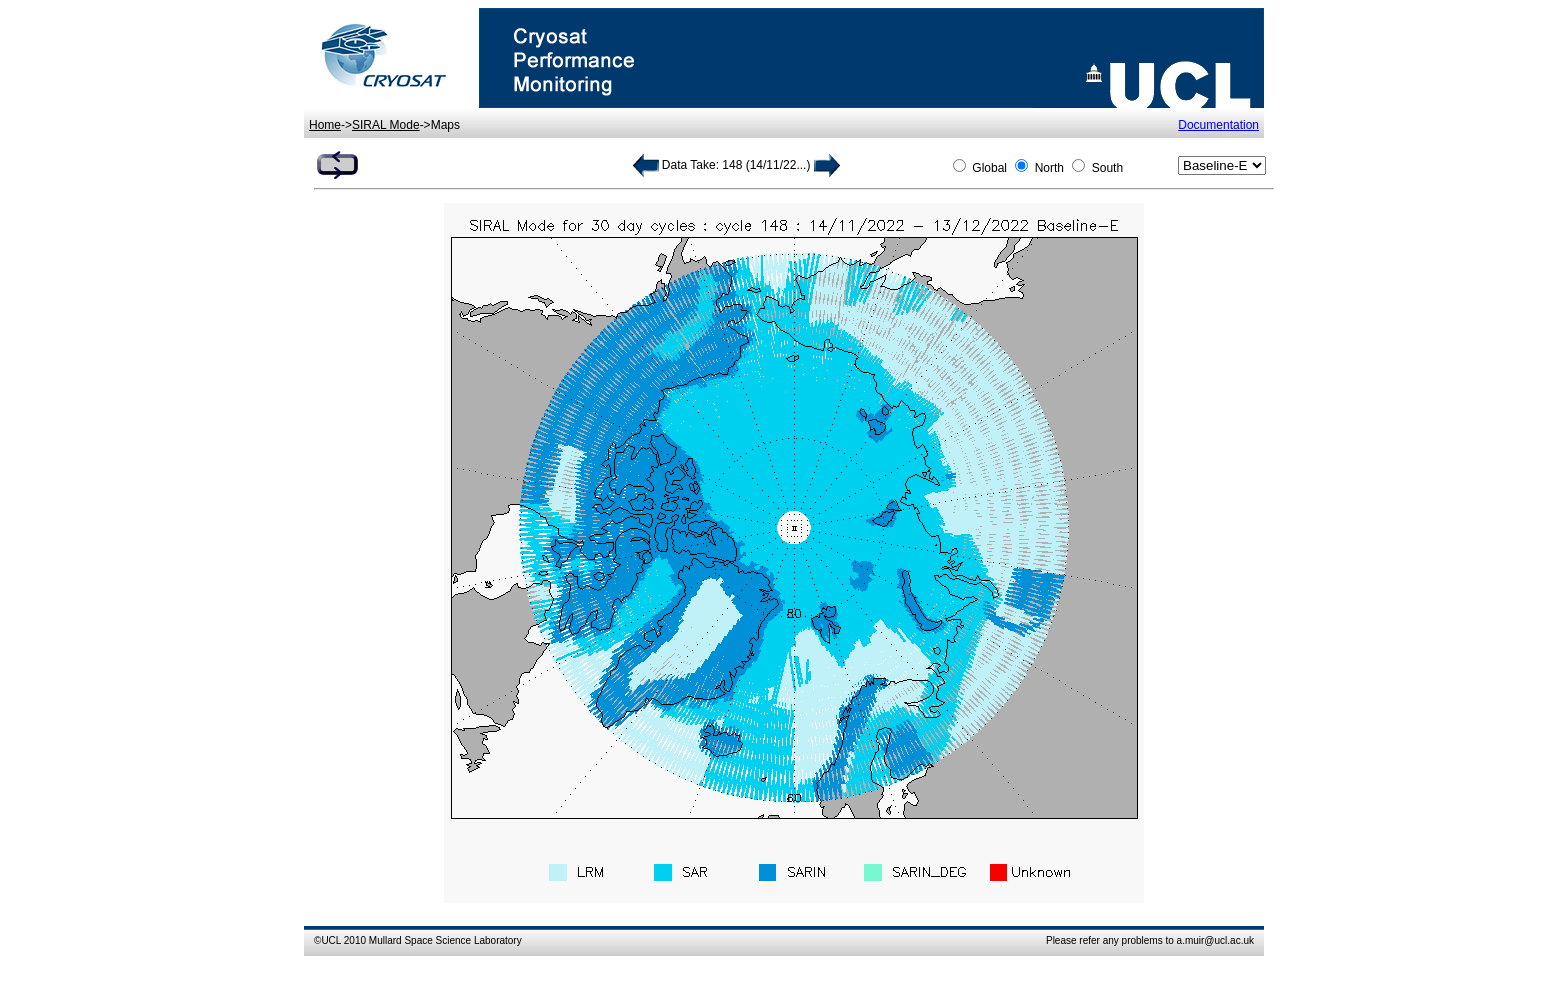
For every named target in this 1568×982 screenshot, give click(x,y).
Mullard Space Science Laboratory (445, 940)
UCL (331, 940)
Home (325, 125)
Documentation (1218, 125)
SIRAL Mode (386, 125)
